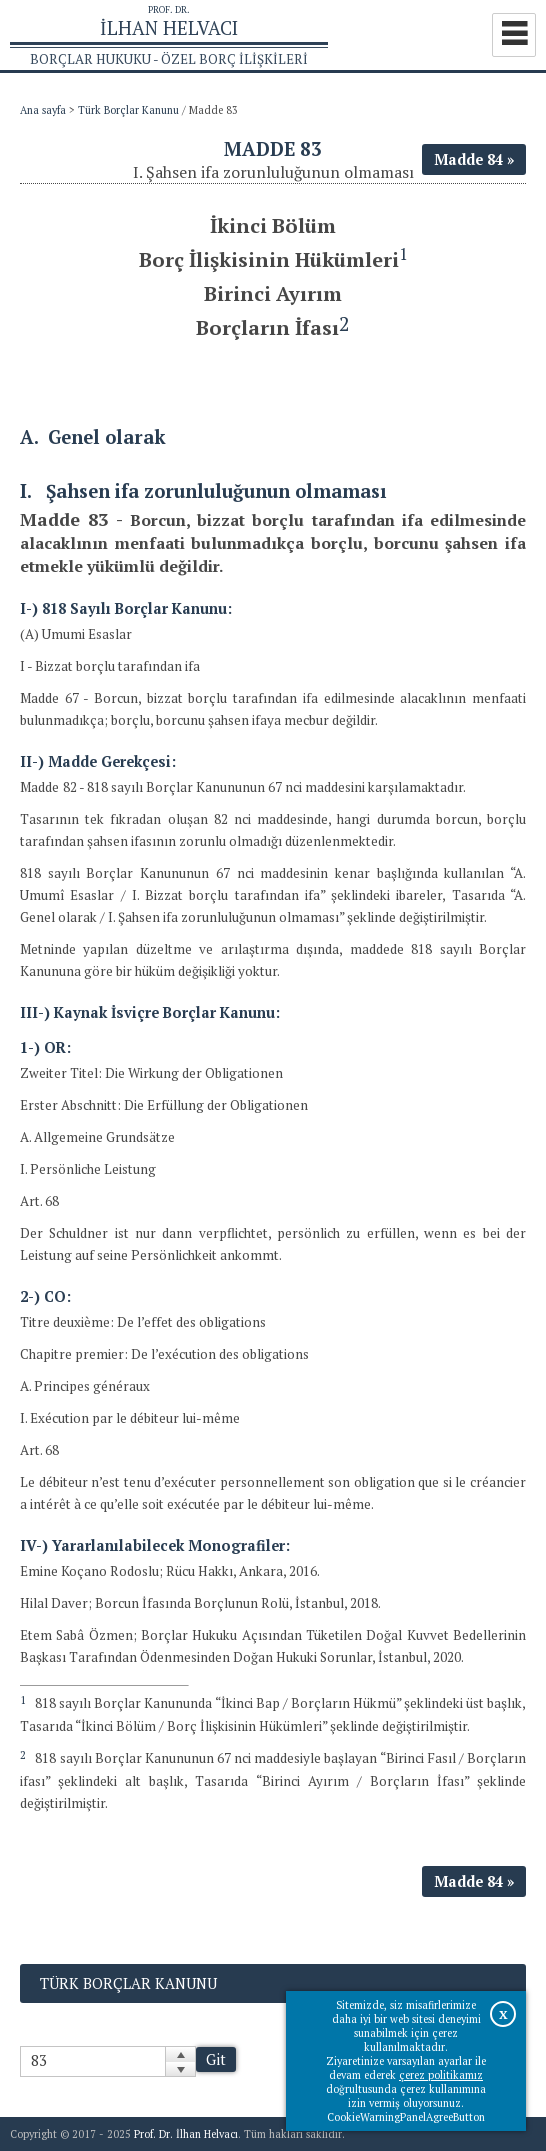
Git (216, 2059)
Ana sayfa (43, 110)
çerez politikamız (441, 2075)
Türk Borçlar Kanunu (128, 110)
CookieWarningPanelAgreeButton (406, 2117)
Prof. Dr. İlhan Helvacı (186, 2134)
